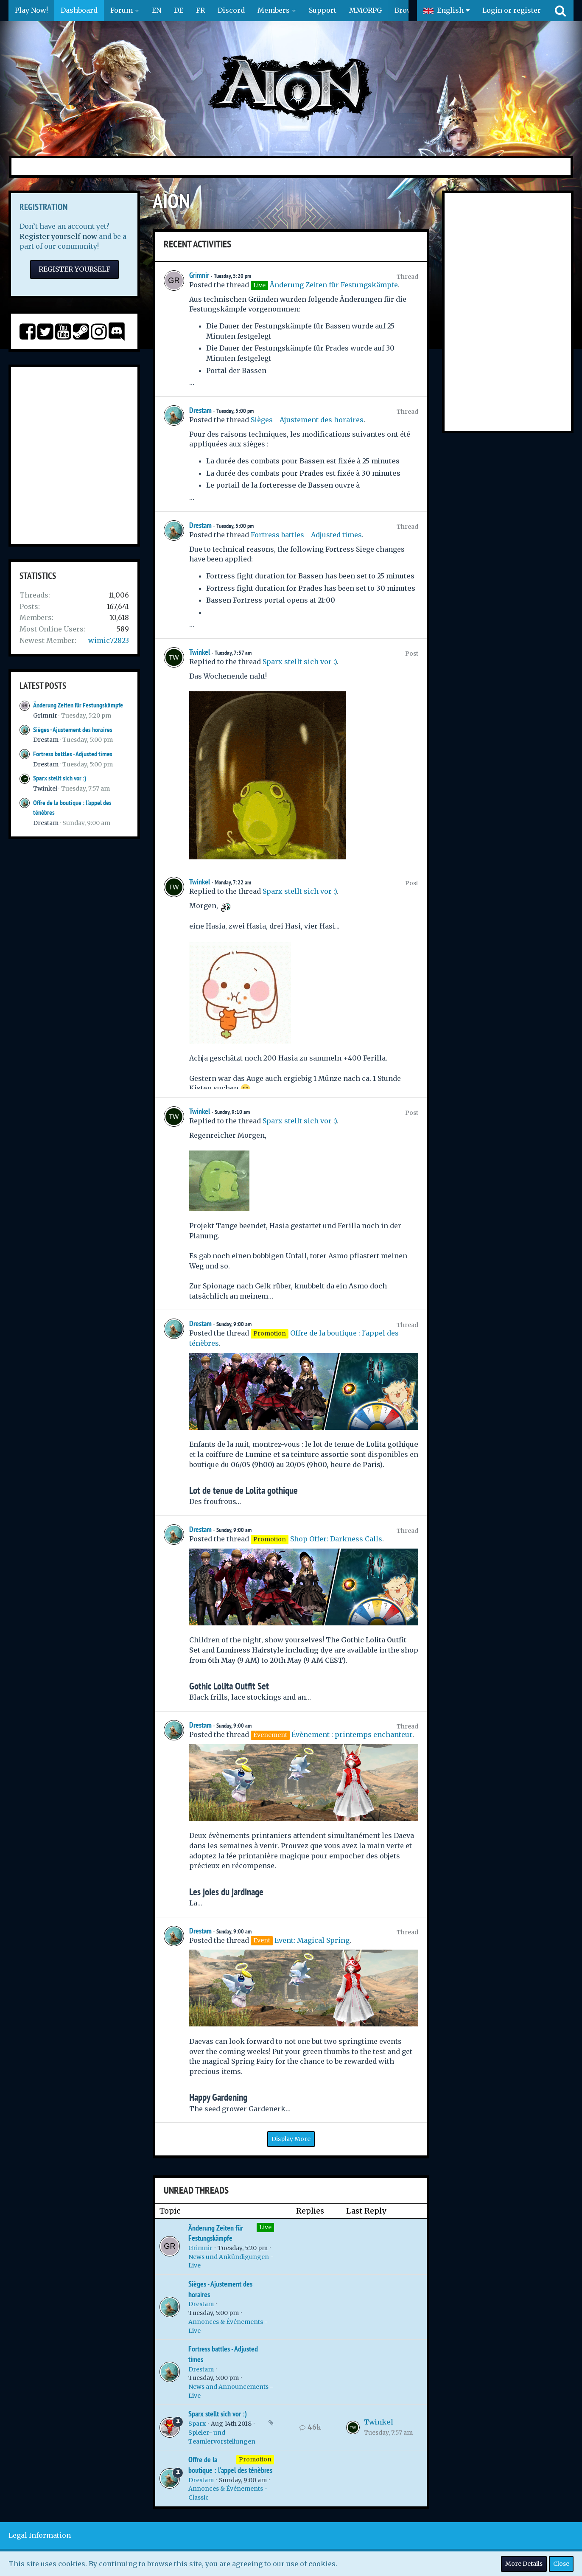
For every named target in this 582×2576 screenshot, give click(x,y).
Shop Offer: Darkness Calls (336, 1539)
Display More (291, 2139)
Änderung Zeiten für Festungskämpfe (78, 705)
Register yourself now (58, 236)
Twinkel (45, 788)
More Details (524, 2564)
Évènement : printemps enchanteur (351, 1734)
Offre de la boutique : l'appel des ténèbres (230, 2465)
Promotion (255, 2459)
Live (265, 2227)
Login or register (511, 10)
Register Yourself (74, 269)
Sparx (197, 2423)
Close (561, 2564)
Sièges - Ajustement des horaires (72, 729)
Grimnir (45, 715)
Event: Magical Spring (312, 1940)
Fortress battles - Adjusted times (72, 753)
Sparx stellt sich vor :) (59, 778)
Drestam (46, 740)
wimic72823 (108, 640)
